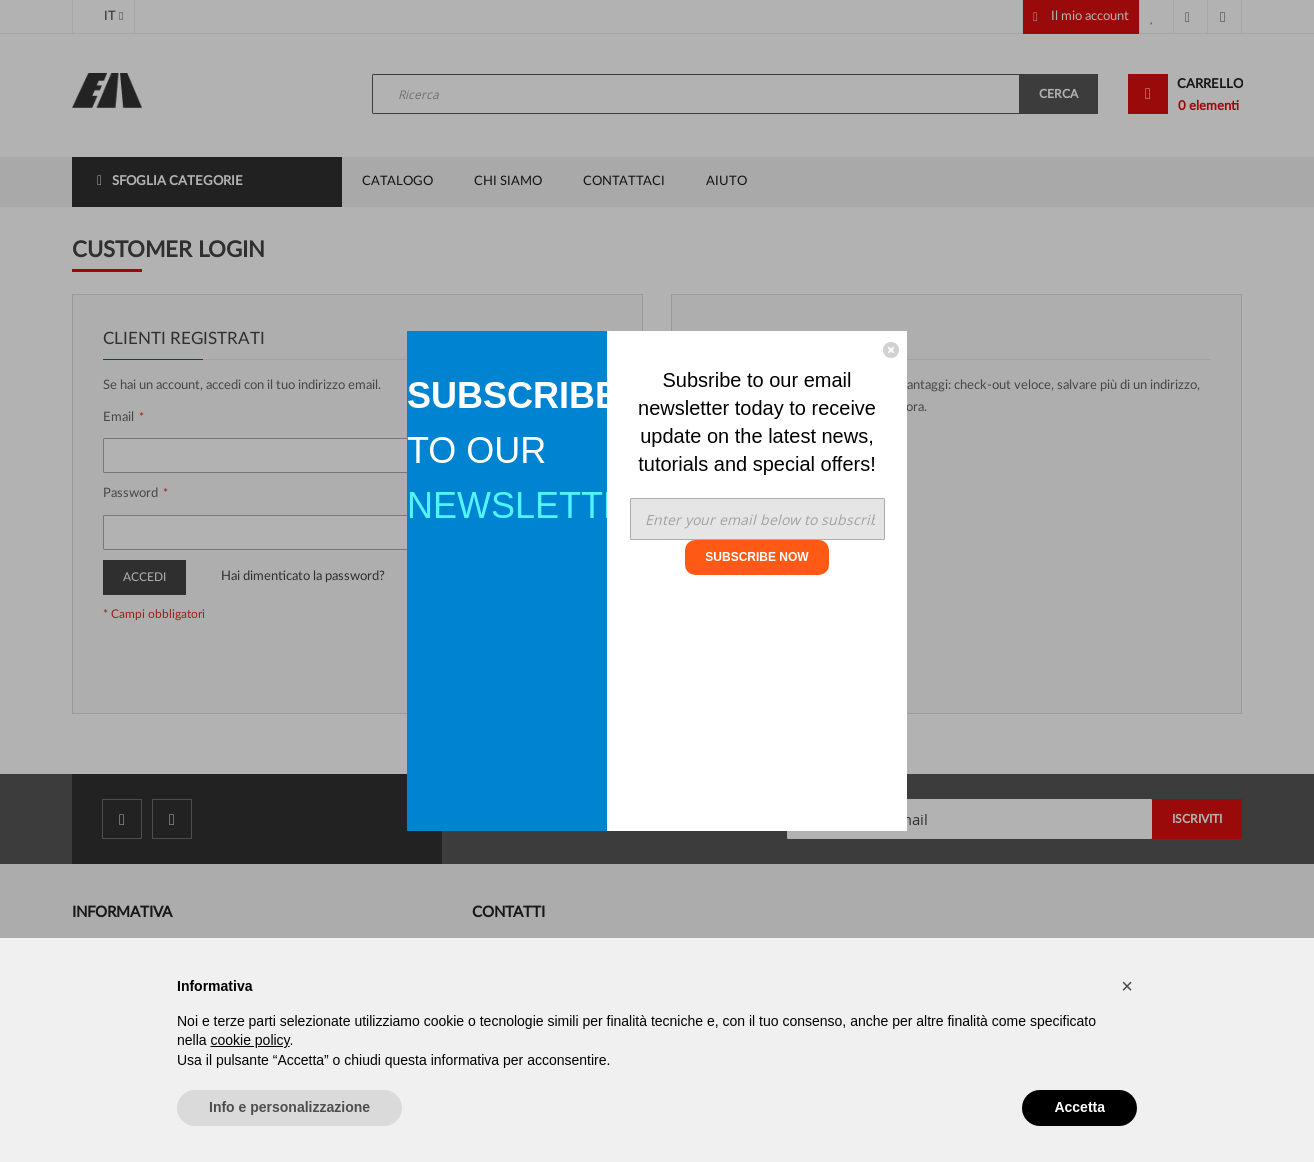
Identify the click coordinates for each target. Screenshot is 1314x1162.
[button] (1127, 986)
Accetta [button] (1079, 1107)
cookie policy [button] (249, 1040)
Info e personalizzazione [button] (289, 1107)
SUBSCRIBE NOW (756, 557)
